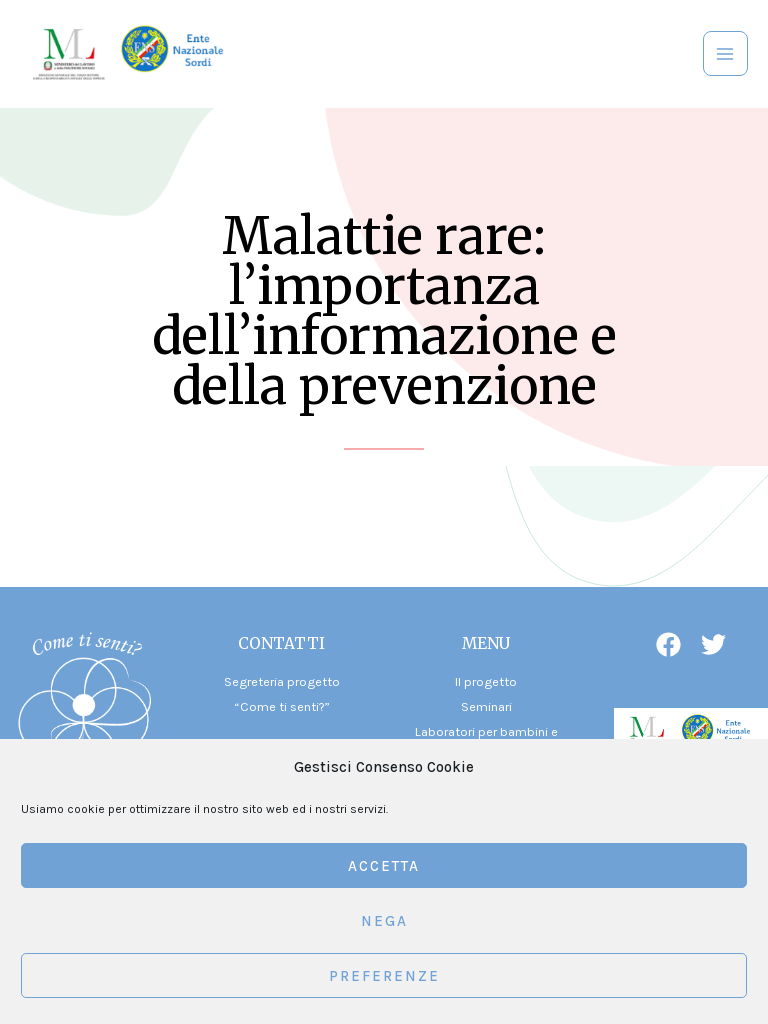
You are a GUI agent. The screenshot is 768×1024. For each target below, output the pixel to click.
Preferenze (384, 976)
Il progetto (486, 681)
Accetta (384, 866)
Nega (384, 921)
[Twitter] (713, 644)
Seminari (486, 706)
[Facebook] (668, 644)
